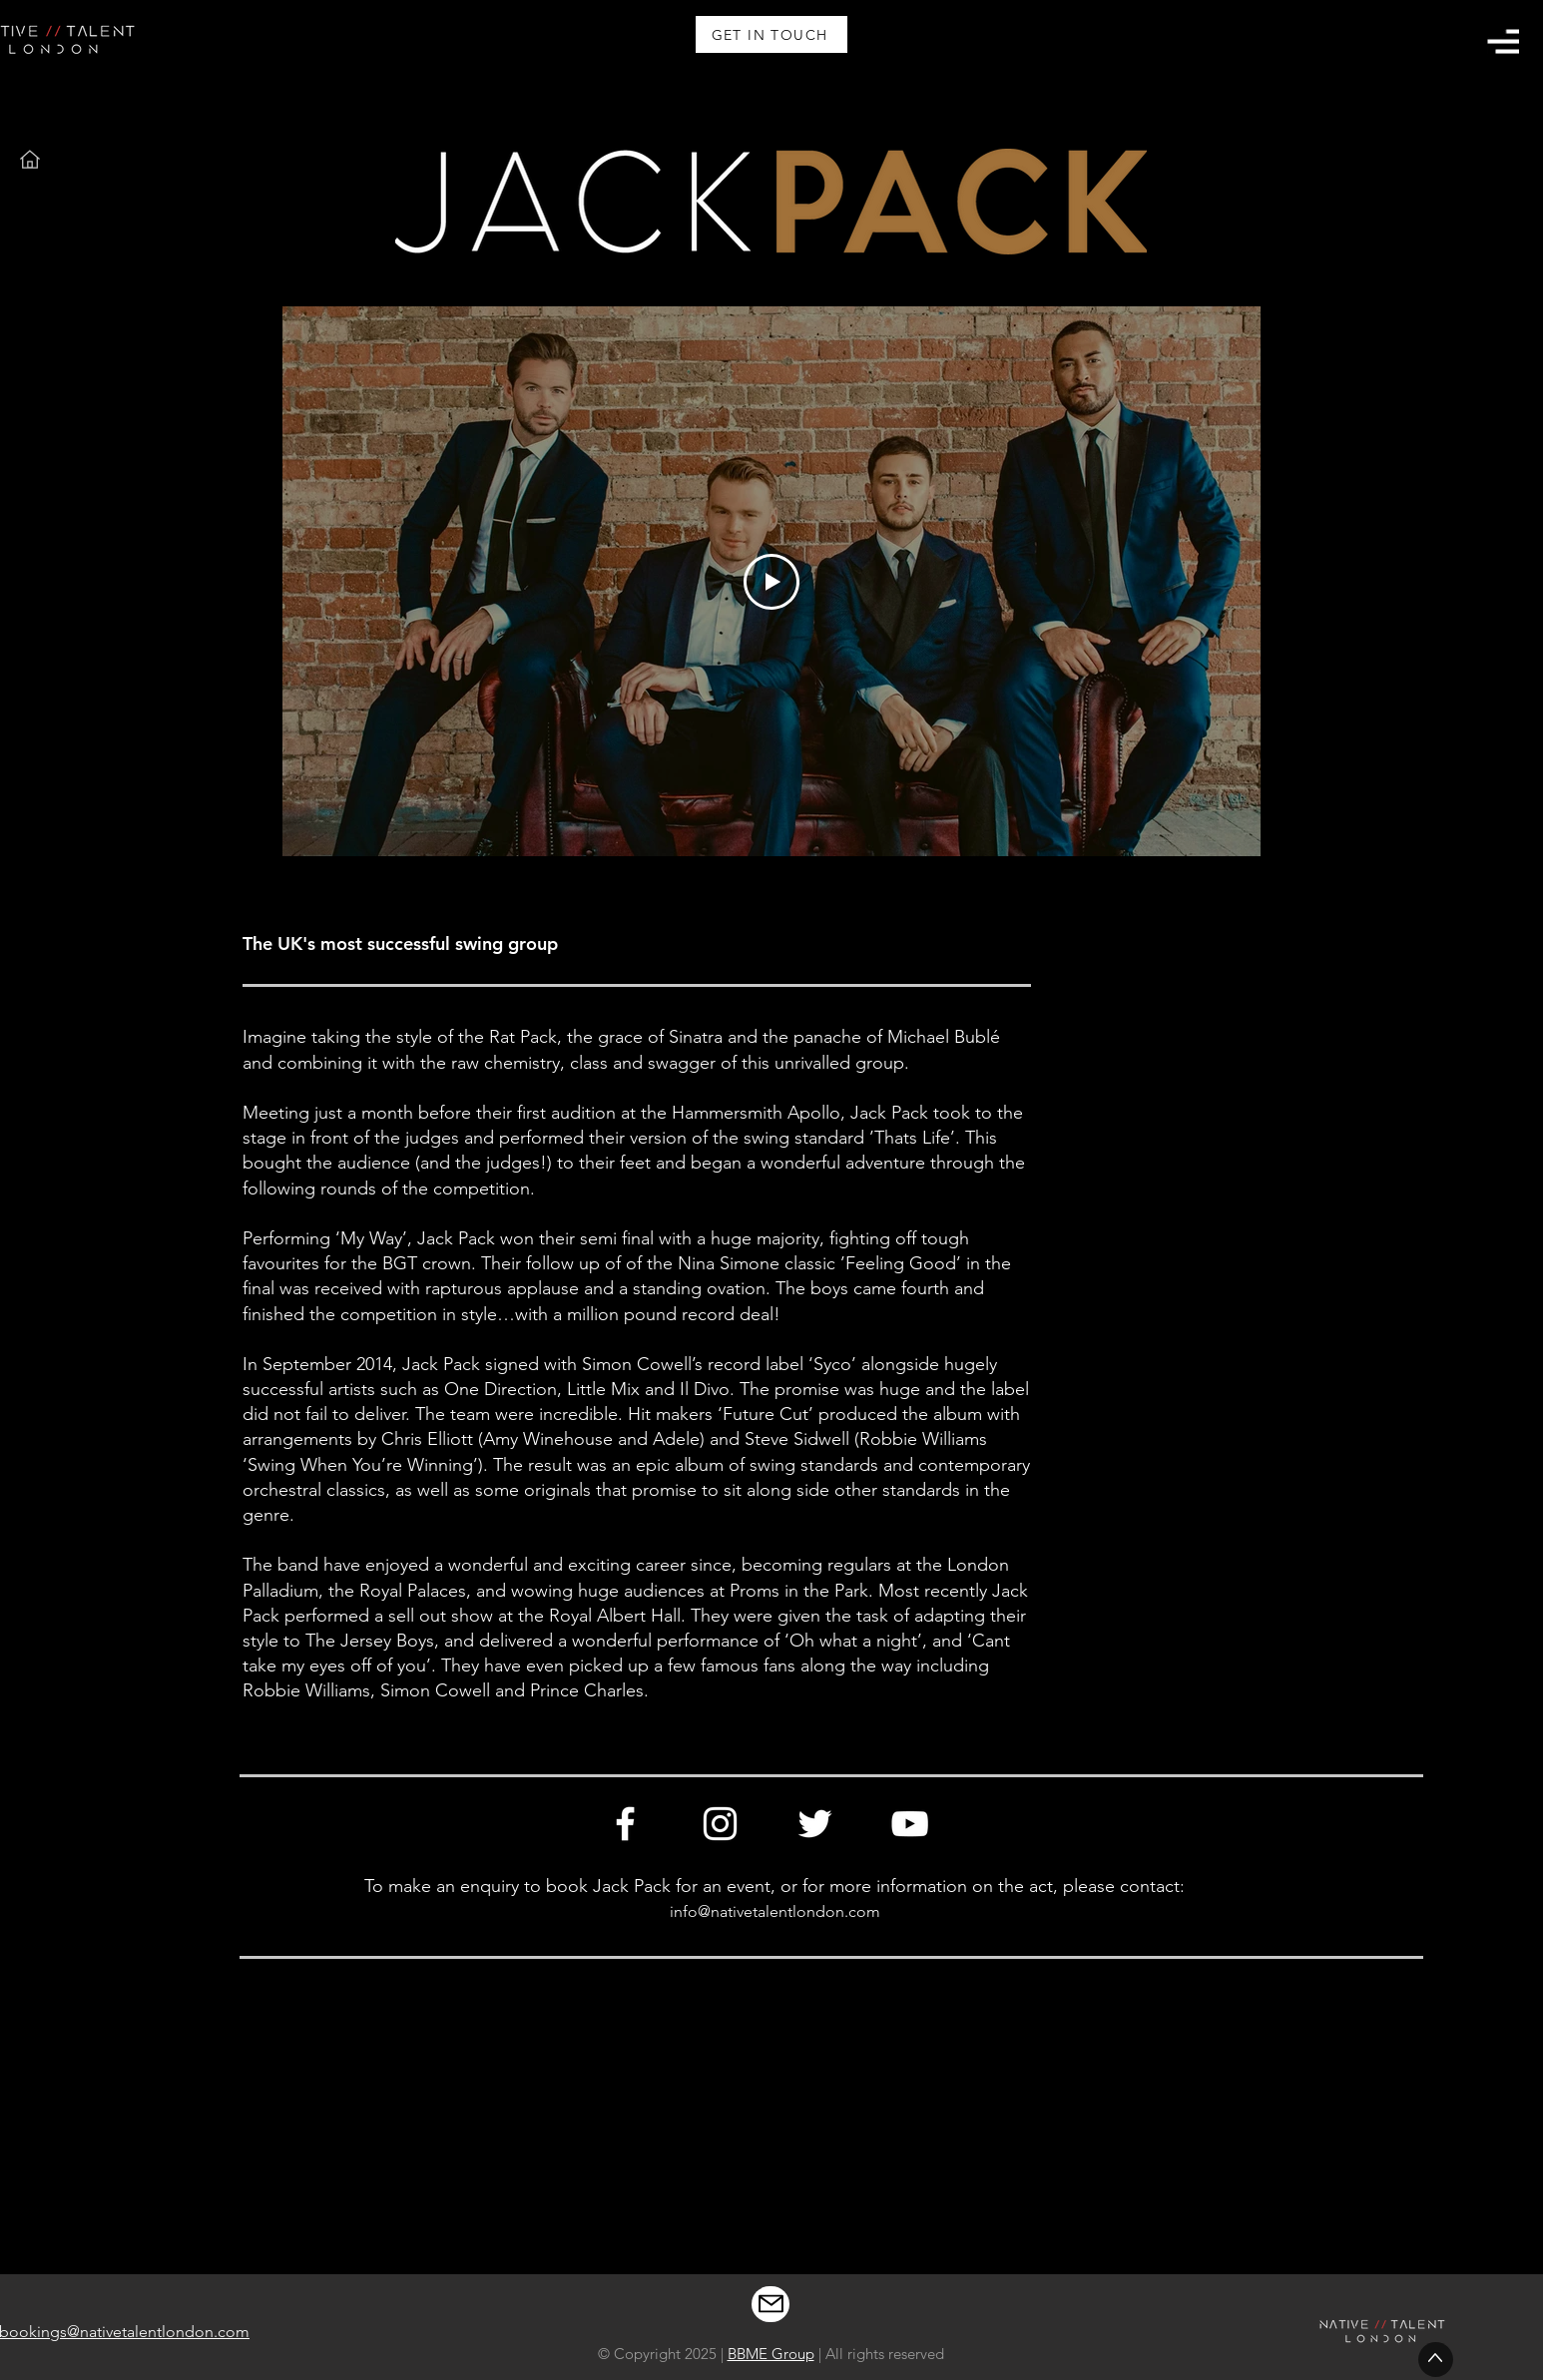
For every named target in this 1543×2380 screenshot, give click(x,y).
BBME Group (771, 2353)
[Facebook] (625, 1823)
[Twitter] (814, 1823)
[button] (1503, 41)
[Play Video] (771, 582)
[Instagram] (720, 1823)
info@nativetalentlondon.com (775, 1911)
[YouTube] (909, 1823)
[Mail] (770, 2304)
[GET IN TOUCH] (771, 34)
